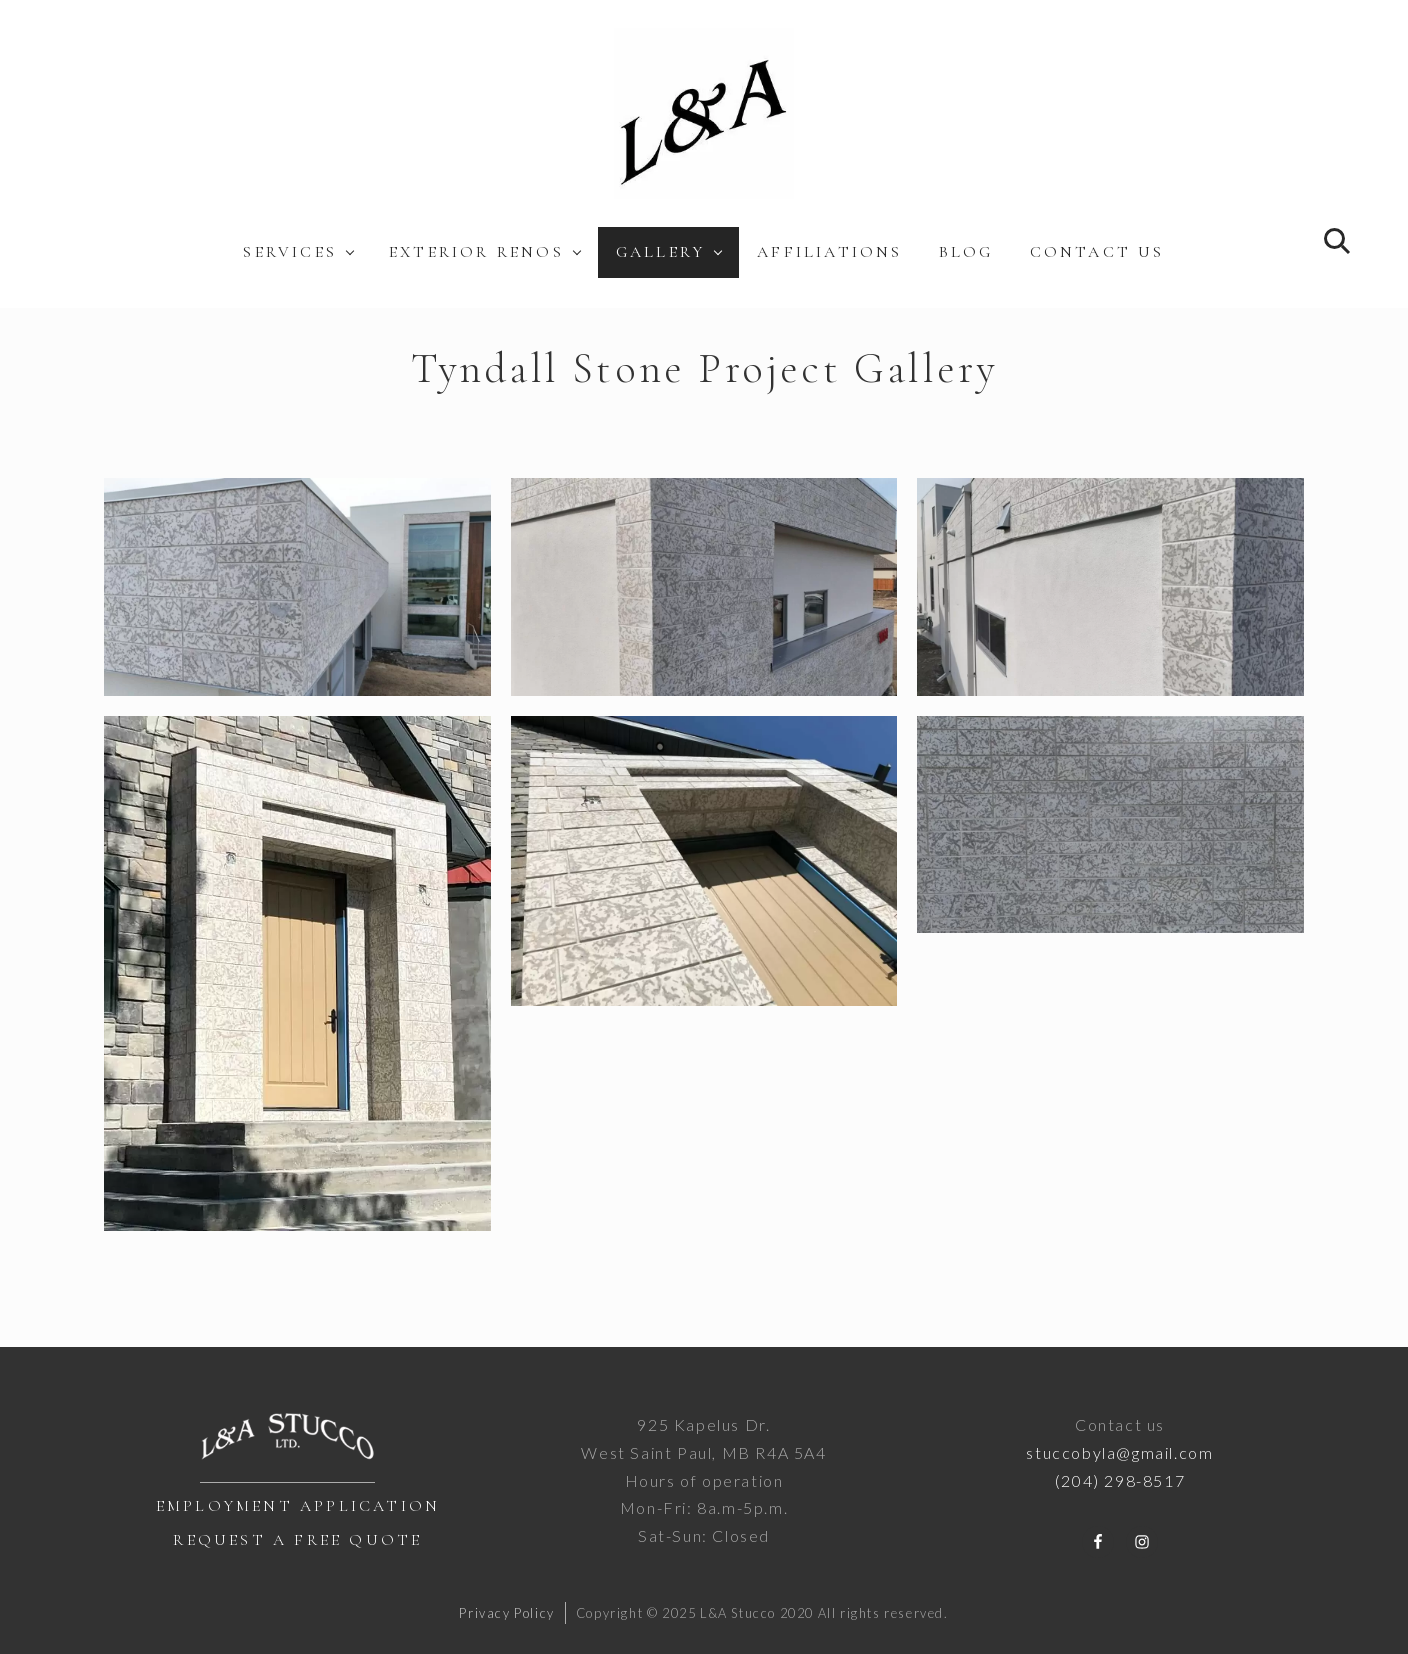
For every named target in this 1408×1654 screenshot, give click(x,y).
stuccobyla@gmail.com (1119, 1452)
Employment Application (298, 1506)
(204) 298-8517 (1120, 1480)
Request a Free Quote (297, 1540)
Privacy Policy (506, 1613)
